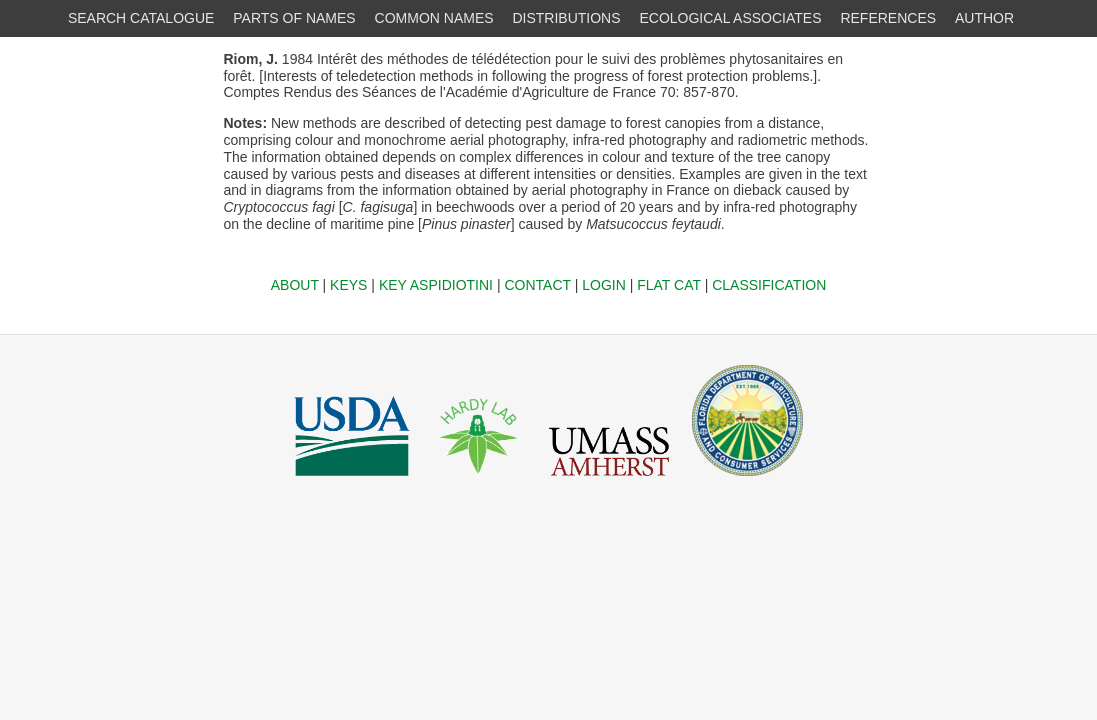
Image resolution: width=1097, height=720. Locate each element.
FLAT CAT (669, 285)
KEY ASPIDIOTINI (436, 285)
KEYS (348, 285)
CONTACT (537, 285)
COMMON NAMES (434, 18)
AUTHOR (984, 18)
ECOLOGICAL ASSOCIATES (730, 18)
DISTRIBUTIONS (566, 18)
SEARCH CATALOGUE (141, 18)
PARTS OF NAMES (294, 18)
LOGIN (604, 285)
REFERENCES (888, 18)
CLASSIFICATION (769, 285)
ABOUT (295, 285)
